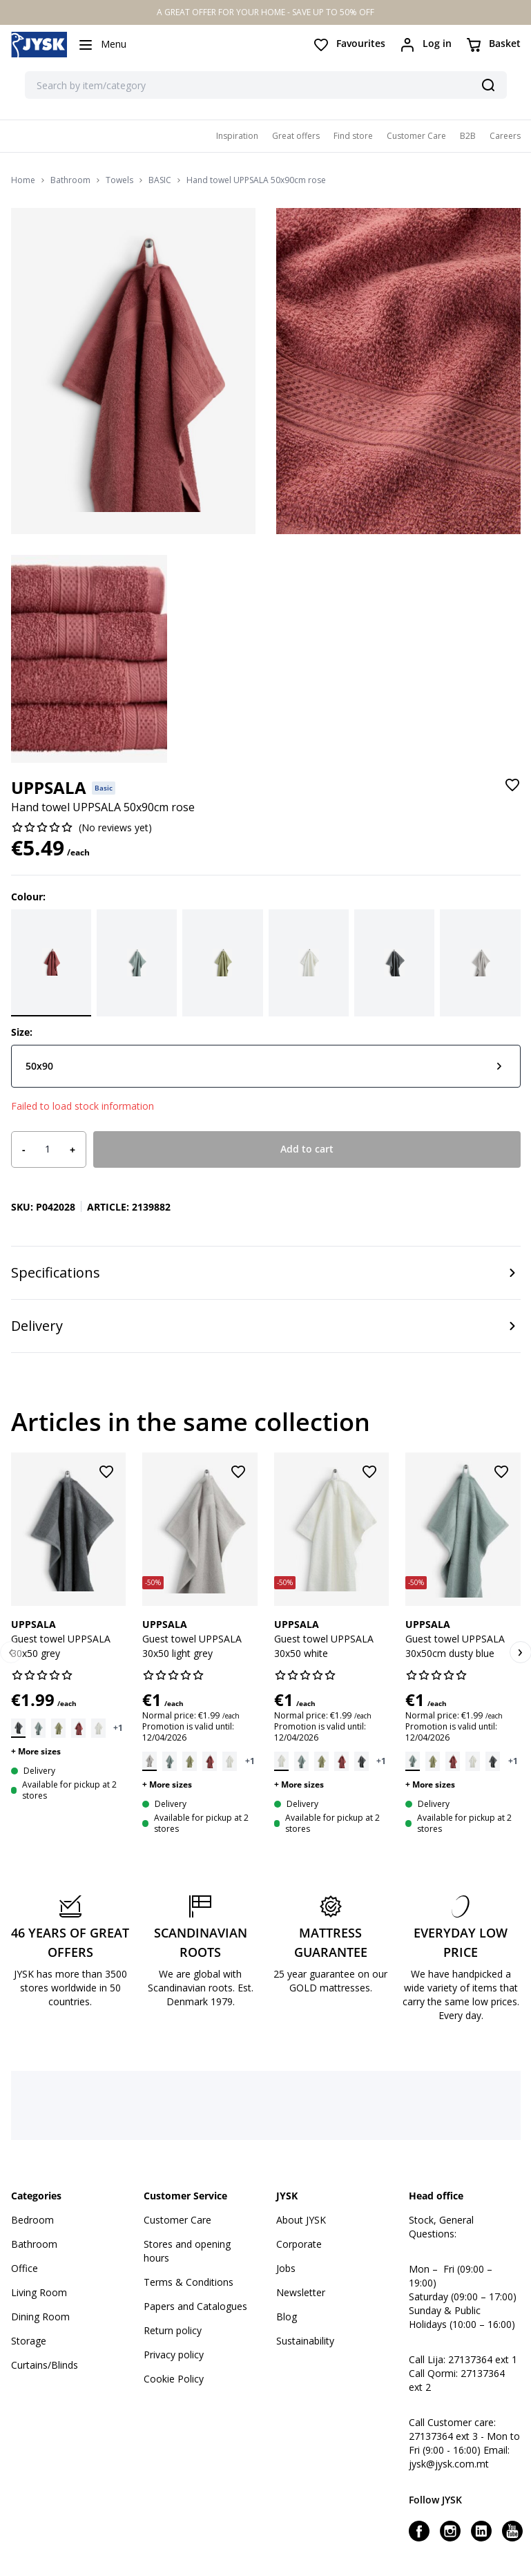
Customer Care (416, 136)
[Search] (488, 85)
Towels (119, 180)
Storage (28, 2340)
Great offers (296, 136)
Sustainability (305, 2340)
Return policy (173, 2330)
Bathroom (70, 180)
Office (24, 2268)
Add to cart (307, 1148)
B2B (468, 136)
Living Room (39, 2292)
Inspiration (237, 136)
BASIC (159, 180)
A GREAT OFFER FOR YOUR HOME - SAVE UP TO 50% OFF (265, 12)
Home (23, 180)
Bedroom (32, 2219)
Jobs (286, 2268)
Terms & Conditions (188, 2282)
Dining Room (40, 2316)
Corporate (299, 2244)
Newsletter (300, 2292)
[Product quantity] (48, 1149)
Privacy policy (174, 2354)
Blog (286, 2316)
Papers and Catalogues (195, 2306)
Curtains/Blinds (44, 2364)
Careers (505, 136)
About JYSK (301, 2219)
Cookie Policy (174, 2378)
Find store (353, 136)
